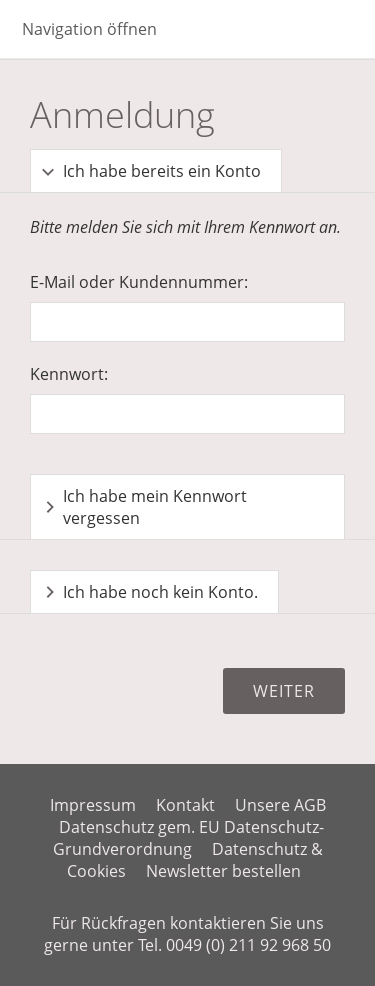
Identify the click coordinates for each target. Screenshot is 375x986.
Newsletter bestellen (223, 871)
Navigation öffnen (89, 29)
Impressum (93, 805)
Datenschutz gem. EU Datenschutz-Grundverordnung (189, 838)
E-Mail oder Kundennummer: (139, 282)
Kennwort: (69, 374)
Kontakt (185, 805)
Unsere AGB (280, 805)
